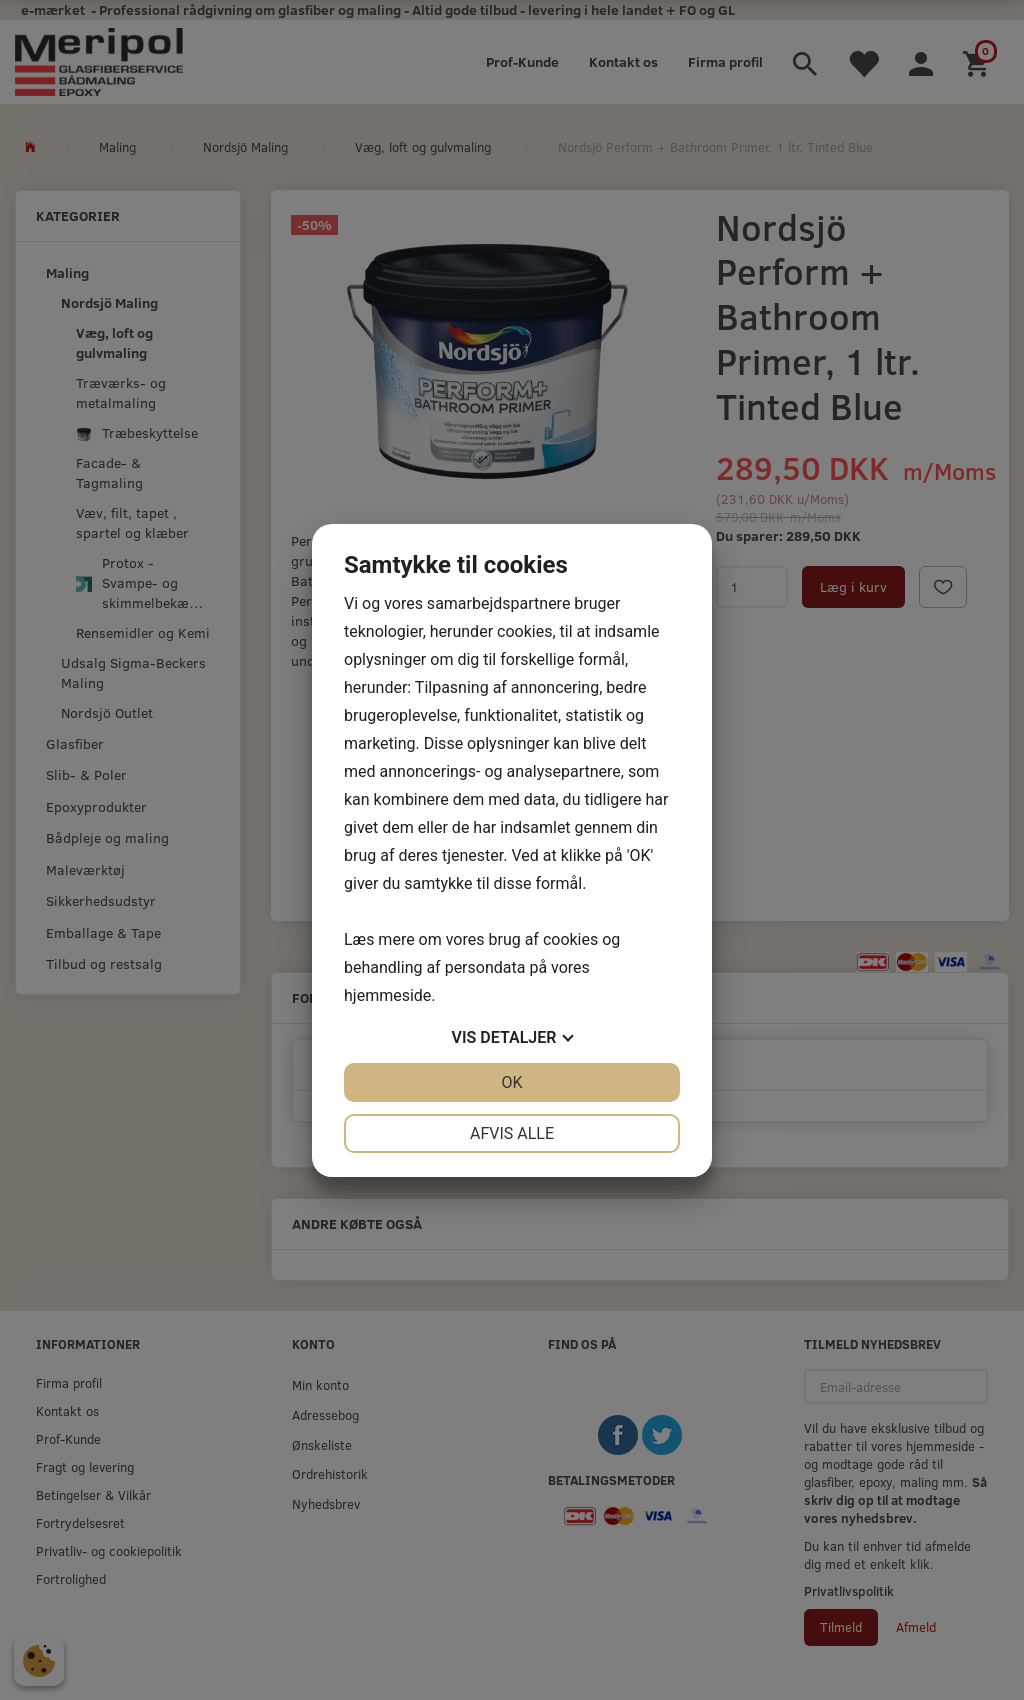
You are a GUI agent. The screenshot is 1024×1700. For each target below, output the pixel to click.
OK (511, 1082)
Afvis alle (512, 1133)
